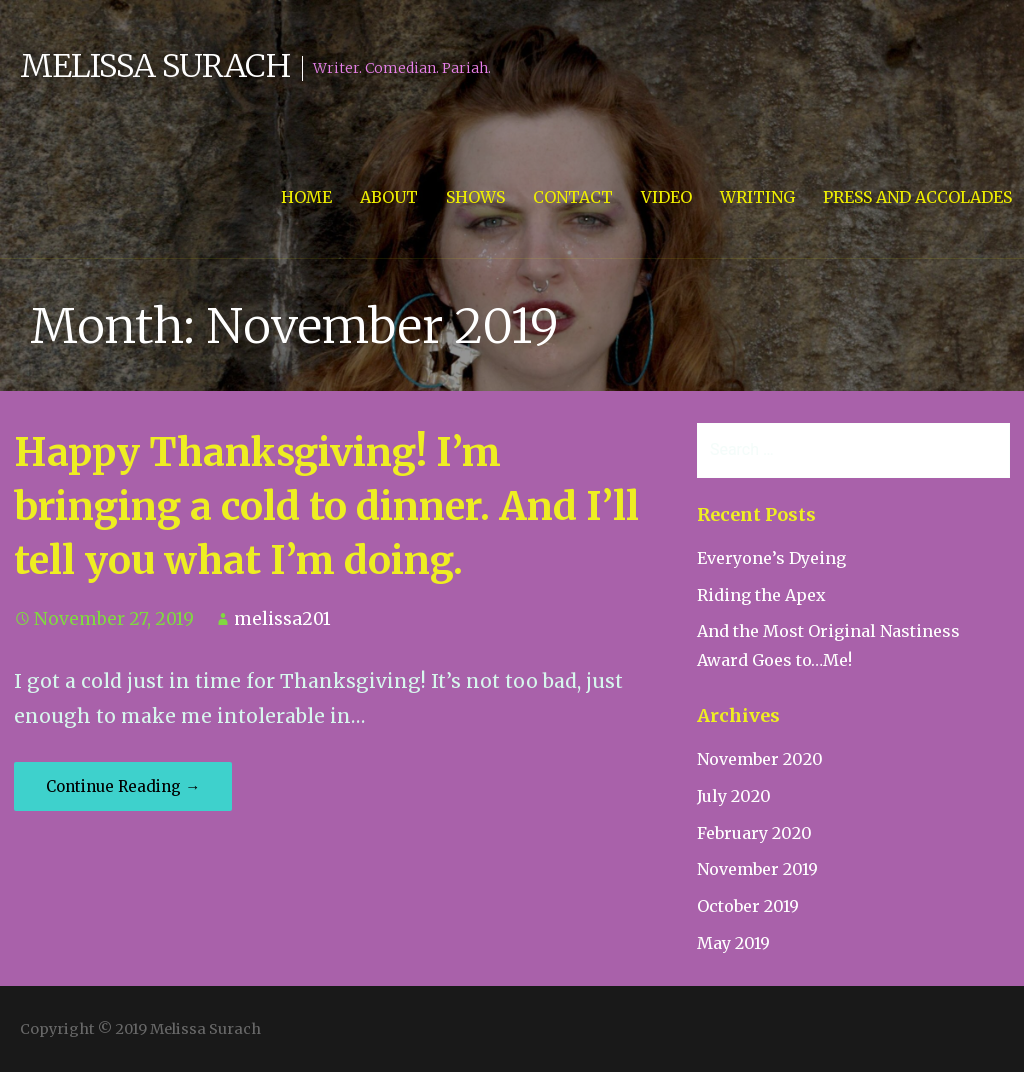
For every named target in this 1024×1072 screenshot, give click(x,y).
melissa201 (282, 619)
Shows (475, 197)
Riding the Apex (761, 595)
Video (666, 197)
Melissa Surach (155, 66)
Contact (573, 197)
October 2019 (748, 906)
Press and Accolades (917, 197)
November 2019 (757, 869)
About (389, 197)
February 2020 (754, 833)
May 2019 (733, 943)
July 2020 (734, 796)
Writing (757, 197)
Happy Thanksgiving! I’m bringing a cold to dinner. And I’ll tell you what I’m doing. (326, 506)
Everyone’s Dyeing (771, 558)
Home (306, 197)
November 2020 (760, 759)
